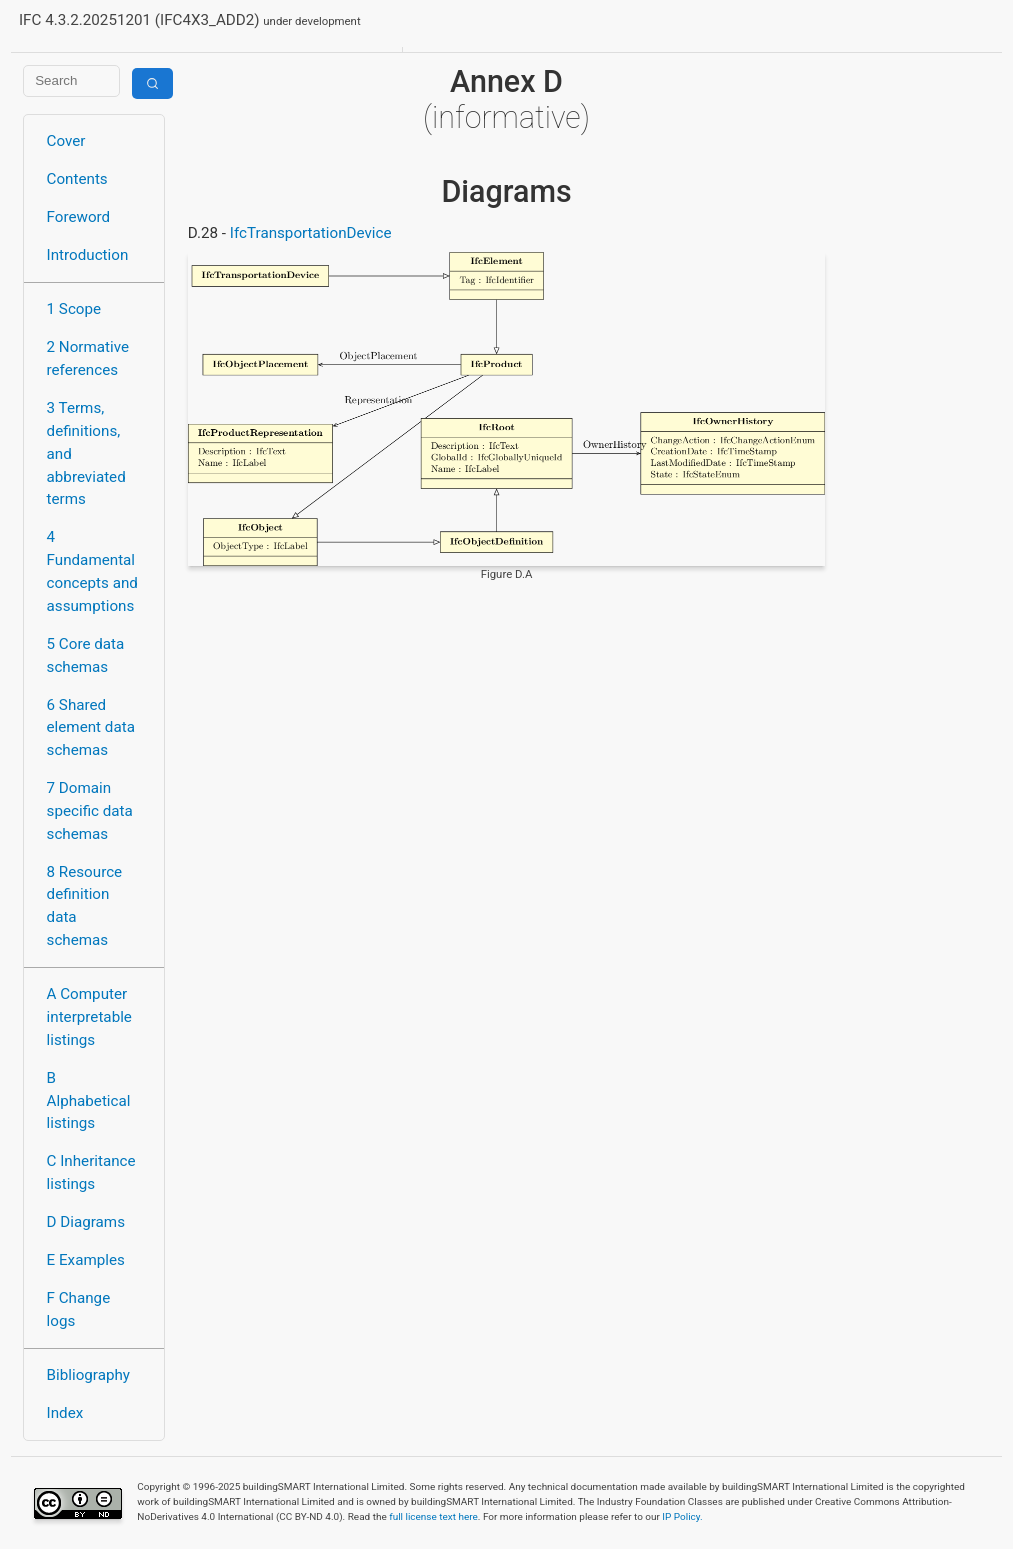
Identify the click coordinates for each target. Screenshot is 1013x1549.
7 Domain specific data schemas (90, 811)
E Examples (86, 1260)
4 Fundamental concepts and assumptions (92, 571)
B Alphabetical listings (89, 1101)
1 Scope (74, 309)
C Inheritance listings (91, 1172)
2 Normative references (88, 358)
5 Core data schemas (86, 655)
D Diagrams (86, 1222)
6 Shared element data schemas (91, 728)
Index (65, 1413)
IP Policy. (682, 1516)
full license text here (433, 1516)
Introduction (88, 255)
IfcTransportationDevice (311, 233)
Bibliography (88, 1375)
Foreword (79, 217)
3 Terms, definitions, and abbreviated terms (86, 453)
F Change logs (79, 1309)
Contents (77, 179)
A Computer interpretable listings (89, 1017)
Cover (66, 141)
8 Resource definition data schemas (85, 906)
